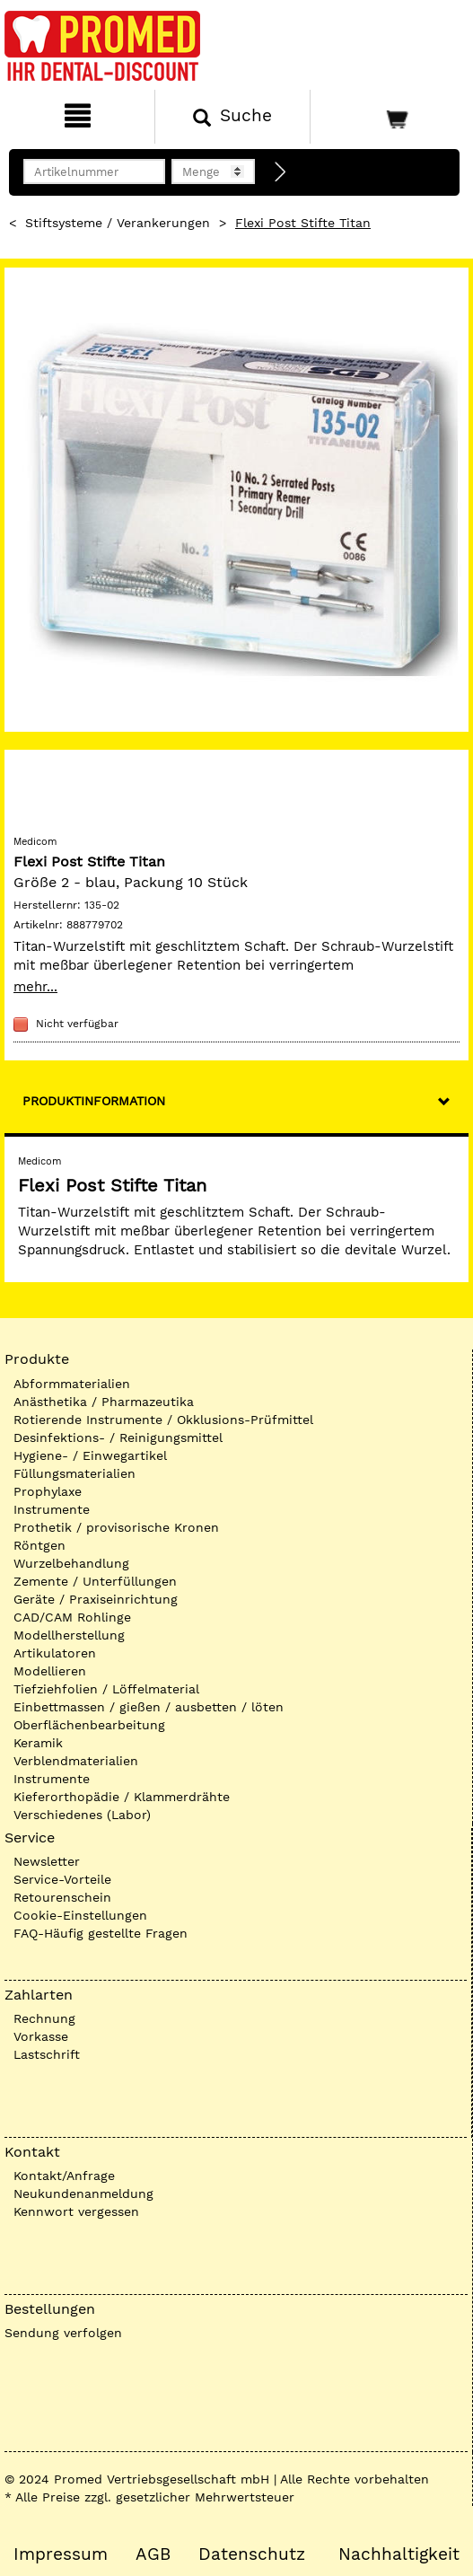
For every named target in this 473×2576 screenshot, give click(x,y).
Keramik (38, 1743)
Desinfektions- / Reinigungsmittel (118, 1437)
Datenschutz (251, 2554)
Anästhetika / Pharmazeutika (103, 1401)
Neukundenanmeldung (83, 2193)
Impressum (60, 2554)
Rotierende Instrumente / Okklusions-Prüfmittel (163, 1419)
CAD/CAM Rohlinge (72, 1617)
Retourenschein (62, 1897)
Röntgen (39, 1545)
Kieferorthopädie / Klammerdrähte (121, 1796)
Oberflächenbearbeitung (89, 1725)
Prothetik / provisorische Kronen (116, 1527)
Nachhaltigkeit (399, 2554)
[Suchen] (232, 117)
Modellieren (49, 1671)
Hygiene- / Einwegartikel (90, 1455)
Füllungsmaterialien (74, 1473)
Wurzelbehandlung (71, 1563)
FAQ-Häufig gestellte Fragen (100, 1933)
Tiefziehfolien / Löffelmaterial (106, 1689)
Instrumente (51, 1509)
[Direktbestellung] (280, 172)
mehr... (35, 987)
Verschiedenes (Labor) (82, 1814)
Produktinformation (93, 1101)
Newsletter (46, 1861)
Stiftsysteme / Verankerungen (117, 222)
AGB (153, 2554)
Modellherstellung (69, 1635)
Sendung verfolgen (63, 2332)
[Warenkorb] (390, 117)
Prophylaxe (47, 1491)
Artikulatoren (54, 1653)
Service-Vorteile (62, 1879)
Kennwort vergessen (76, 2211)
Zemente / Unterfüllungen (95, 1581)
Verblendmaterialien (75, 1761)
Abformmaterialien (71, 1383)
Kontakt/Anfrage (64, 2175)
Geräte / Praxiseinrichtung (95, 1599)
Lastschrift (46, 2054)
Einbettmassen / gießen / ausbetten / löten (148, 1707)
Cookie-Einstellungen (80, 1915)
